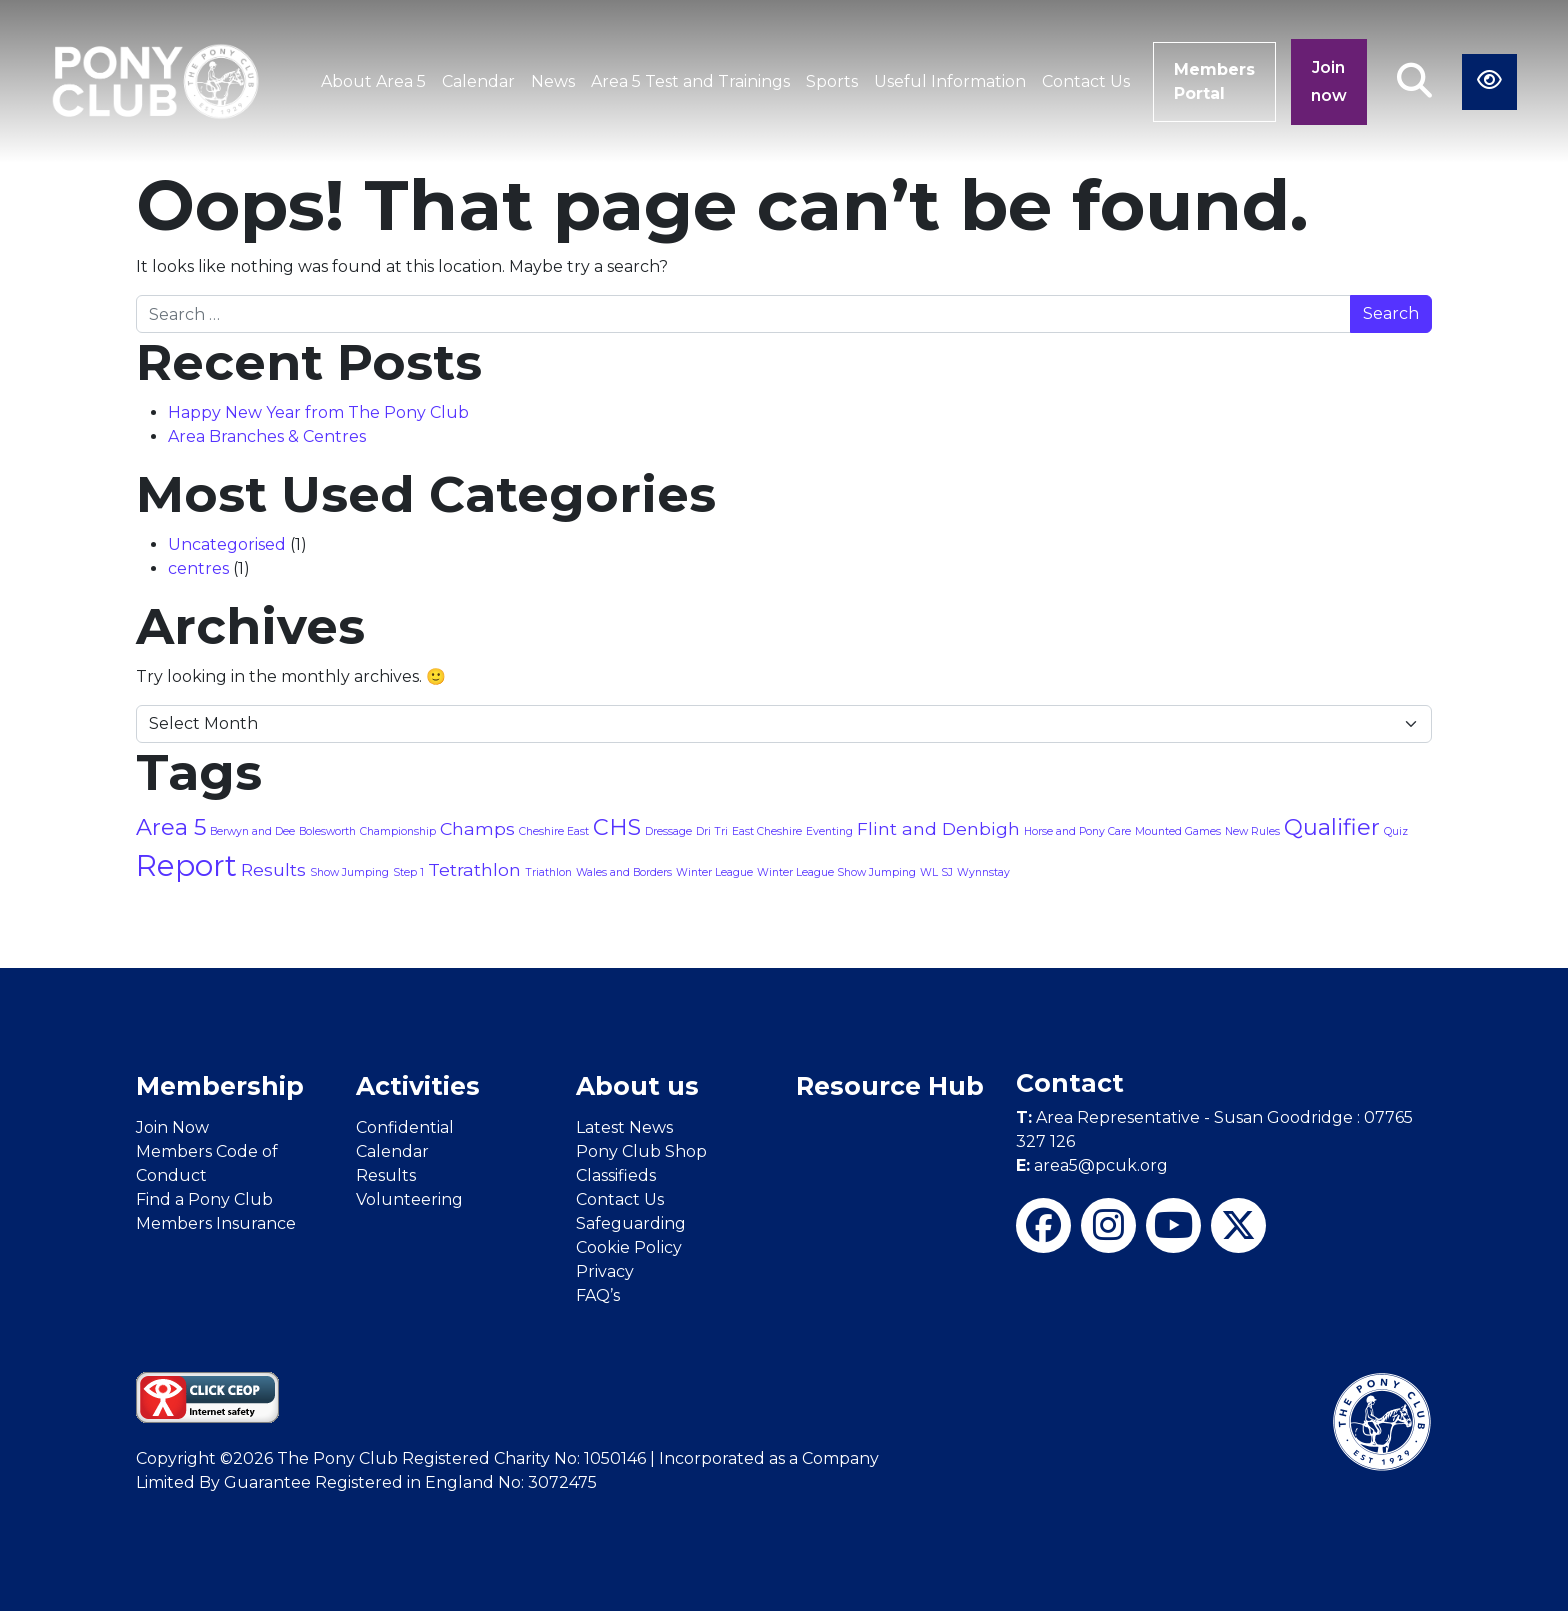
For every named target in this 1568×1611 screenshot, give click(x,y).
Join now (1329, 81)
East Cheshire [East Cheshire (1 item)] (767, 831)
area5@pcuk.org (1092, 1165)
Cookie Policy (629, 1247)
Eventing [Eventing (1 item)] (829, 831)
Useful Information (950, 81)
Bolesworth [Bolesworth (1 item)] (327, 831)
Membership (220, 1086)
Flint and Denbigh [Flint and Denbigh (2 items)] (938, 828)
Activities (418, 1086)
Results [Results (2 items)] (273, 869)
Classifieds (616, 1175)
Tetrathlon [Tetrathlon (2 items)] (474, 869)
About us (637, 1086)
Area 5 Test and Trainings (690, 81)
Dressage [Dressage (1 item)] (668, 831)
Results (386, 1175)
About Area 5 (373, 81)
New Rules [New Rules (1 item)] (1252, 831)
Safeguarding (631, 1223)
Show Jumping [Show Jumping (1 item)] (349, 872)
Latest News (624, 1127)
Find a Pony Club (204, 1199)
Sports (832, 81)
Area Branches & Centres (267, 436)
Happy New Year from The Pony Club (318, 412)
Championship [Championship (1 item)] (398, 831)
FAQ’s (598, 1295)
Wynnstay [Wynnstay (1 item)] (983, 872)
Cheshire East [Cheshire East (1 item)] (554, 831)
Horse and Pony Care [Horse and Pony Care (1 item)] (1077, 831)
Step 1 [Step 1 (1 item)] (408, 872)
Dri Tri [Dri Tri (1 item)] (712, 831)
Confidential (405, 1127)
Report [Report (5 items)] (186, 865)
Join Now (172, 1127)
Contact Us (1086, 81)
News (553, 81)
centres (198, 568)
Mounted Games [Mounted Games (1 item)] (1178, 831)
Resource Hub (890, 1086)
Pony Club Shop (641, 1151)
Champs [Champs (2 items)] (477, 828)
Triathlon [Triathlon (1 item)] (548, 872)
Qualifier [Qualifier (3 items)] (1332, 827)
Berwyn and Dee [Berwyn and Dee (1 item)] (252, 831)
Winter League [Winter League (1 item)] (714, 872)
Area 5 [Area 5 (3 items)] (171, 827)
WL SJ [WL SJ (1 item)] (936, 872)
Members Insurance (216, 1223)
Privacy (605, 1271)
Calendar (478, 81)
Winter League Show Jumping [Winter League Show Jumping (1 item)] (836, 872)
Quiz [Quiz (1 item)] (1396, 831)
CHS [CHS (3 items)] (617, 827)
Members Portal (1214, 81)
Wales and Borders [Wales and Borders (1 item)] (624, 872)
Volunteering (409, 1199)
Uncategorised (227, 544)
